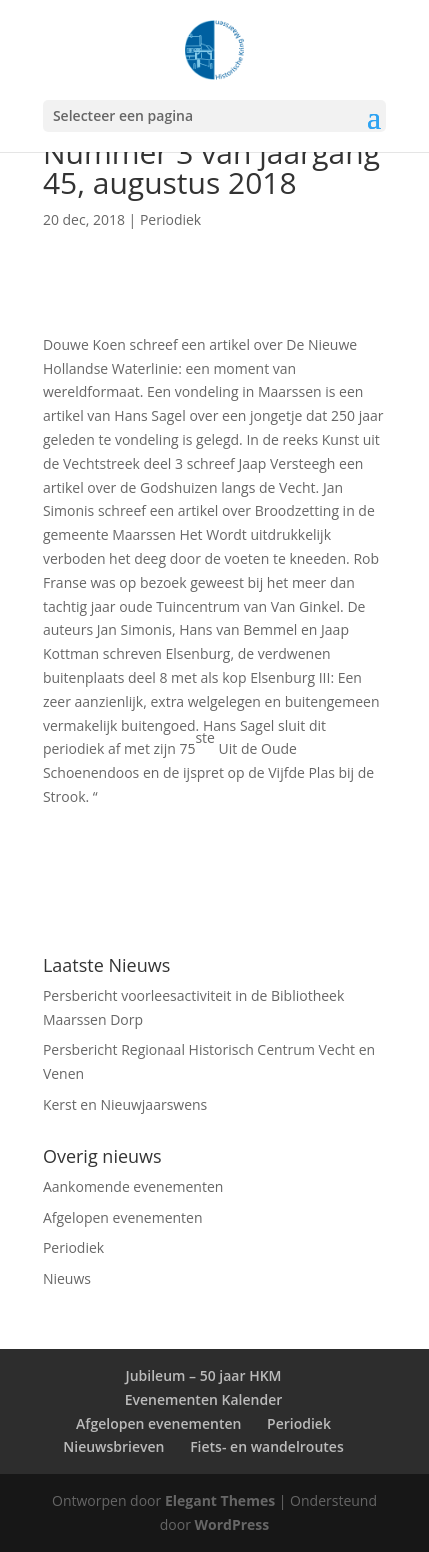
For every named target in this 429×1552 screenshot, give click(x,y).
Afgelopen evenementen (123, 1217)
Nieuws (67, 1278)
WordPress (232, 1524)
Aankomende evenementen (133, 1186)
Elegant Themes (220, 1500)
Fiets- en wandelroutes (267, 1446)
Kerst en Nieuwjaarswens (125, 1104)
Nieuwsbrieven (113, 1446)
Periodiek (170, 219)
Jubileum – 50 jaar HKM (203, 1375)
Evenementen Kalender (204, 1399)
